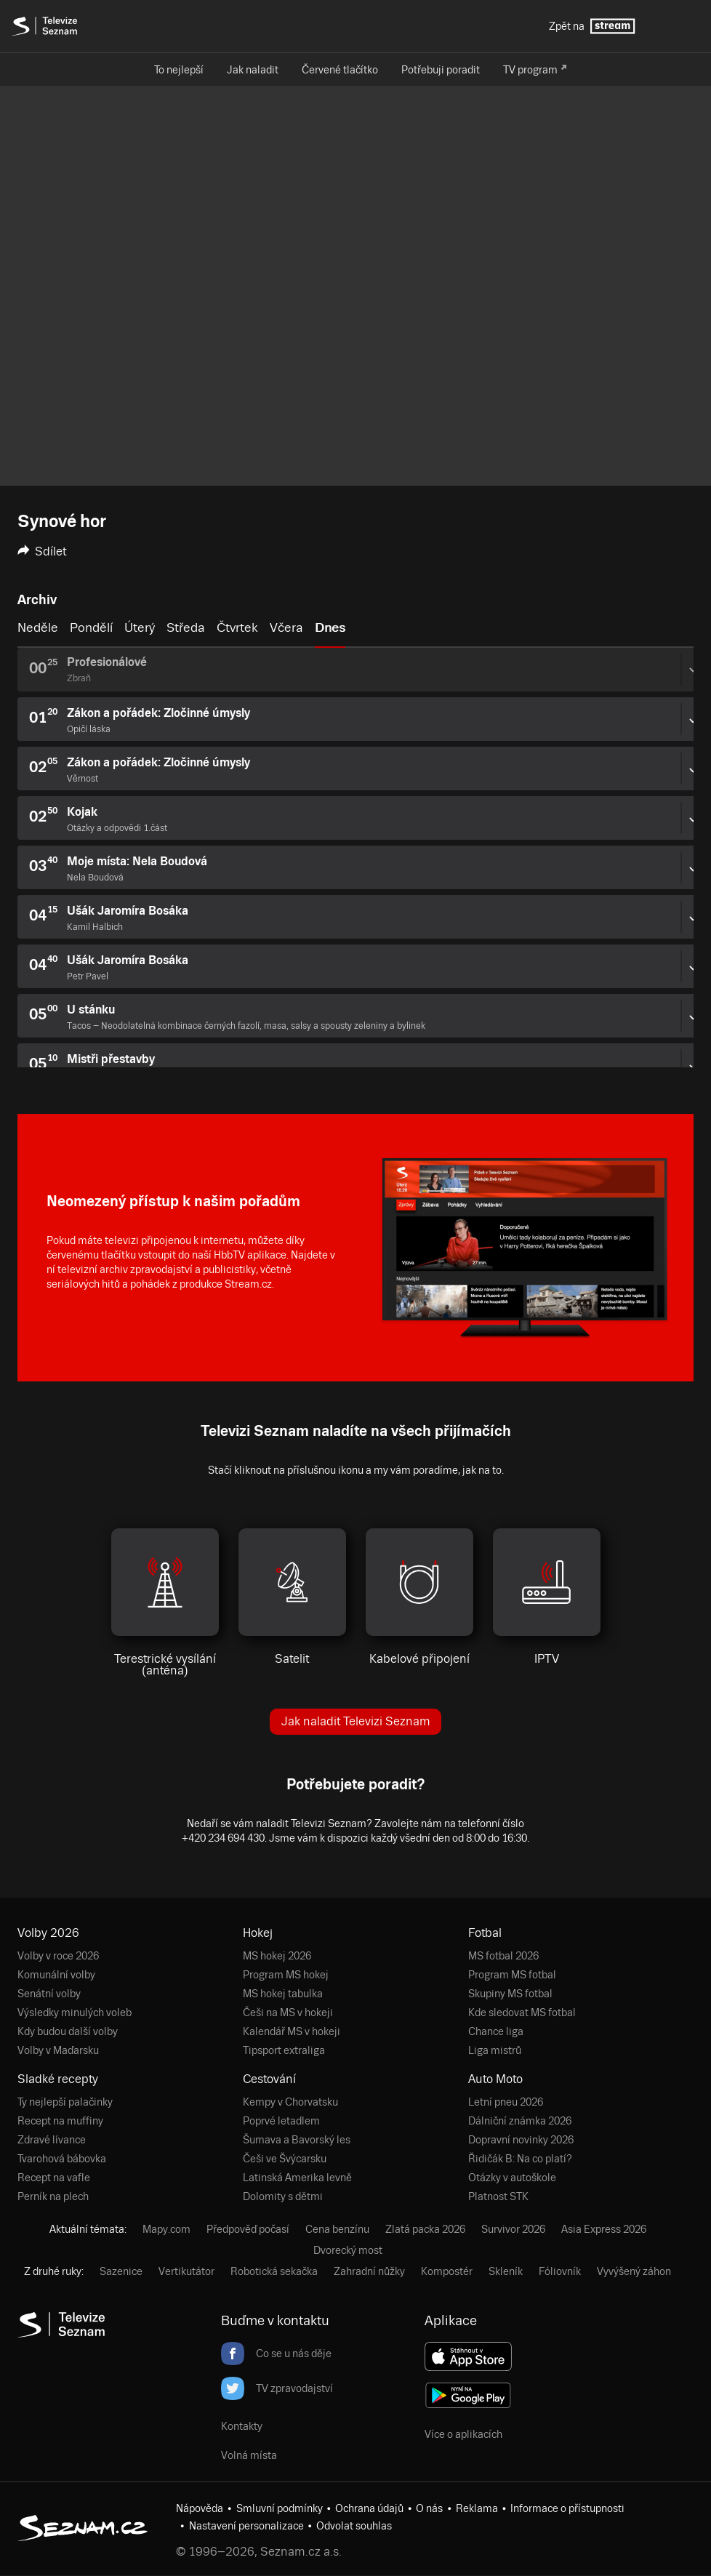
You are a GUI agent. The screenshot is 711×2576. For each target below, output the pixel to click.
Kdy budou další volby (67, 2031)
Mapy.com (166, 2229)
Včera (286, 627)
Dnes (330, 627)
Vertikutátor (186, 2271)
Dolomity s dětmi (283, 2196)
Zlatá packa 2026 (425, 2229)
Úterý (139, 627)
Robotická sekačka (274, 2271)
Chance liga (495, 2031)
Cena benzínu (337, 2229)
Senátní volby (49, 1993)
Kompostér (447, 2271)
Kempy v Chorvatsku (290, 2102)
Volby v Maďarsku (58, 2050)
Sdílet (41, 551)
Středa (185, 627)
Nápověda (199, 2508)
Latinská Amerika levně (297, 2177)
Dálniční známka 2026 (519, 2121)
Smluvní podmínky (279, 2508)
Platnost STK (498, 2196)
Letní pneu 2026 (505, 2102)
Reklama (477, 2508)
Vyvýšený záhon (634, 2271)
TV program (530, 70)
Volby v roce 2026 (58, 1956)
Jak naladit (252, 70)
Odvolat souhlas (354, 2526)
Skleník (506, 2271)
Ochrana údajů (369, 2508)
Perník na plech (53, 2196)
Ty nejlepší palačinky (65, 2102)
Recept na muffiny (60, 2121)
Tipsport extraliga (284, 2050)
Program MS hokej (286, 1975)
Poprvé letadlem (281, 2121)
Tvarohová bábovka (61, 2158)
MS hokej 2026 (277, 1956)
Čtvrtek (237, 627)
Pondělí (91, 627)
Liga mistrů (494, 2050)
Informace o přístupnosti (567, 2508)
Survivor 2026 (513, 2229)
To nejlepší (179, 70)
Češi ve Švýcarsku (284, 2158)
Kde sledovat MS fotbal (522, 2012)
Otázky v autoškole (512, 2177)
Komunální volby (56, 1975)
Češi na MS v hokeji (288, 2012)
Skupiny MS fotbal (510, 1993)
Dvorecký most (347, 2250)
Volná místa (249, 2455)
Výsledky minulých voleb (74, 2012)
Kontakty (241, 2426)
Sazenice (121, 2271)
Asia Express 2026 (603, 2229)
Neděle (37, 627)
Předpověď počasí (247, 2229)
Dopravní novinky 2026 (521, 2140)
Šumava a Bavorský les (296, 2140)
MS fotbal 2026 (503, 1956)
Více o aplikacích (463, 2434)
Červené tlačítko (340, 70)
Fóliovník (560, 2271)
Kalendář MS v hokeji (291, 2031)
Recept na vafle (53, 2177)
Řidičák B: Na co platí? (520, 2158)
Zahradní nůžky (369, 2271)
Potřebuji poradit (440, 70)
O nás (429, 2508)
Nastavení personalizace (246, 2526)
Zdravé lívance (51, 2140)
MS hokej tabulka (283, 1993)
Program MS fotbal (512, 1975)
